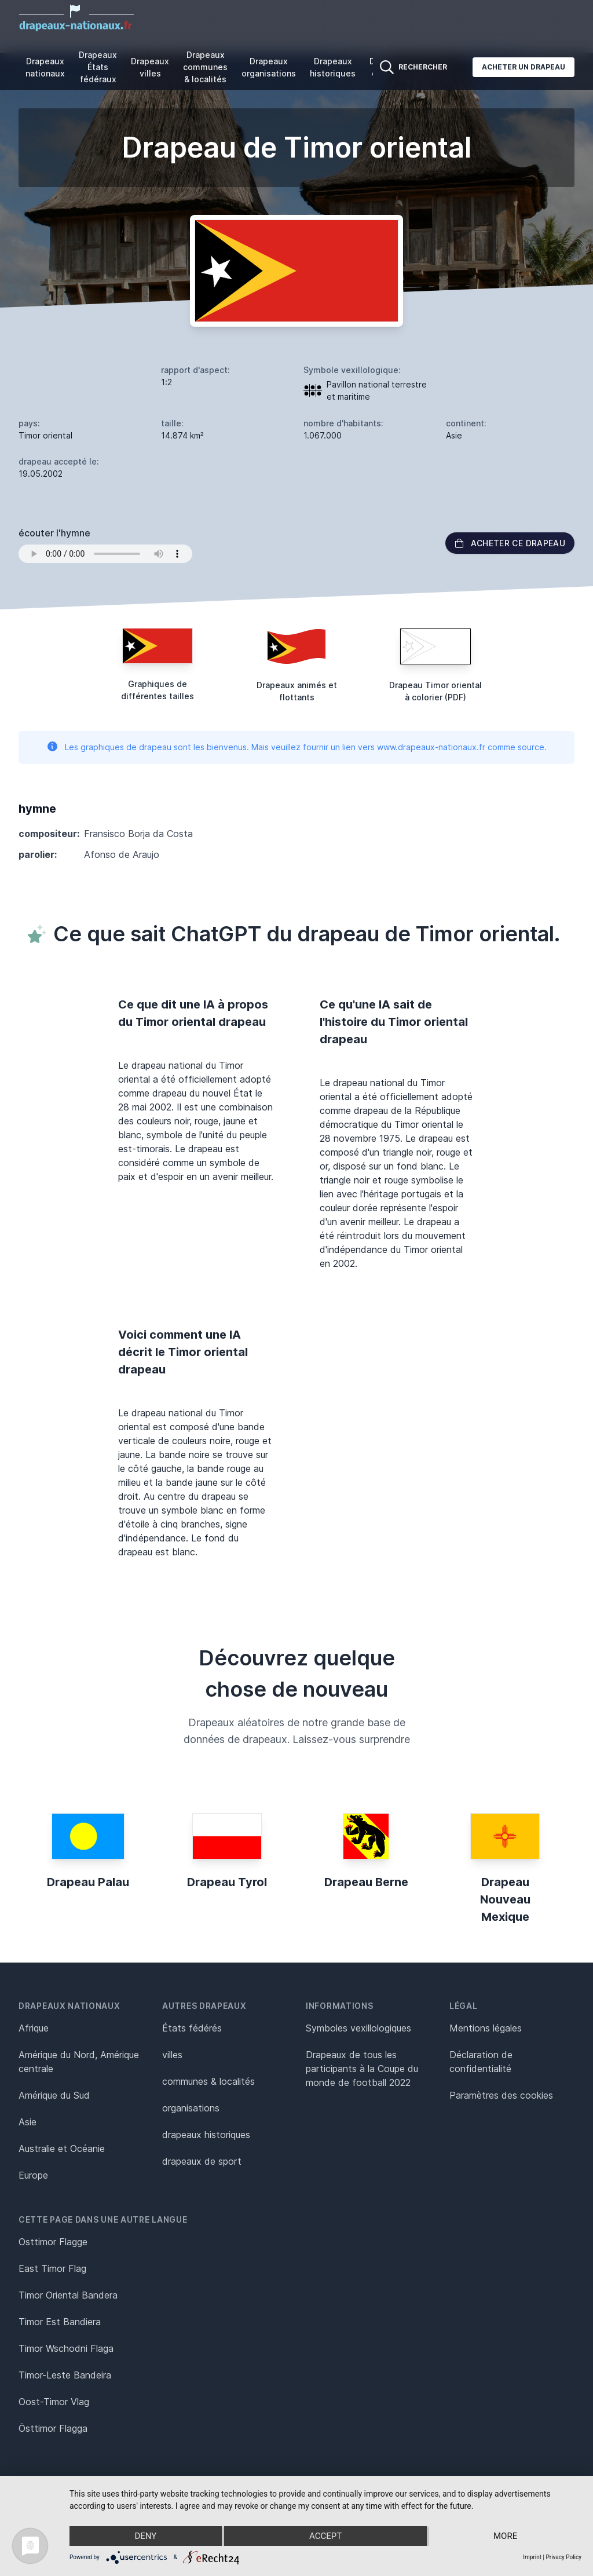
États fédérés (192, 2028)
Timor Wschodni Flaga (66, 2348)
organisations (190, 2108)
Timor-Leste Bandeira (65, 2375)
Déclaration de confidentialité (481, 2061)
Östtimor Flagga (53, 2428)
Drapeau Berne (366, 1882)
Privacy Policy (563, 2557)
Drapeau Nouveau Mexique (505, 1899)
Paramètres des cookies (501, 2095)
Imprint (532, 2557)
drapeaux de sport (201, 2161)
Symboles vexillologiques (358, 2028)
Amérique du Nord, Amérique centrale (79, 2061)
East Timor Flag (52, 2268)
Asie (27, 2122)
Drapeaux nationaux (45, 67)
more (505, 2536)
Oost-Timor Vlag (54, 2401)
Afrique (34, 2028)
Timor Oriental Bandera (68, 2295)
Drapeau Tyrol (227, 1882)
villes (172, 2054)
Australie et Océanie (62, 2148)
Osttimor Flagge (53, 2242)
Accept (325, 2536)
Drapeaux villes (150, 67)
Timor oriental (45, 435)
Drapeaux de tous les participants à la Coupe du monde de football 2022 (362, 2068)
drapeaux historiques (206, 2134)
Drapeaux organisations (268, 67)
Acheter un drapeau (523, 67)
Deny (145, 2536)
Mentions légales (485, 2028)
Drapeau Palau (88, 1882)
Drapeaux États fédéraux (98, 67)
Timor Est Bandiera (60, 2321)
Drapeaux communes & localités (205, 67)
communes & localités (208, 2081)
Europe (33, 2175)
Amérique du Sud (54, 2095)
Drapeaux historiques (333, 67)
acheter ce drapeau (510, 543)
